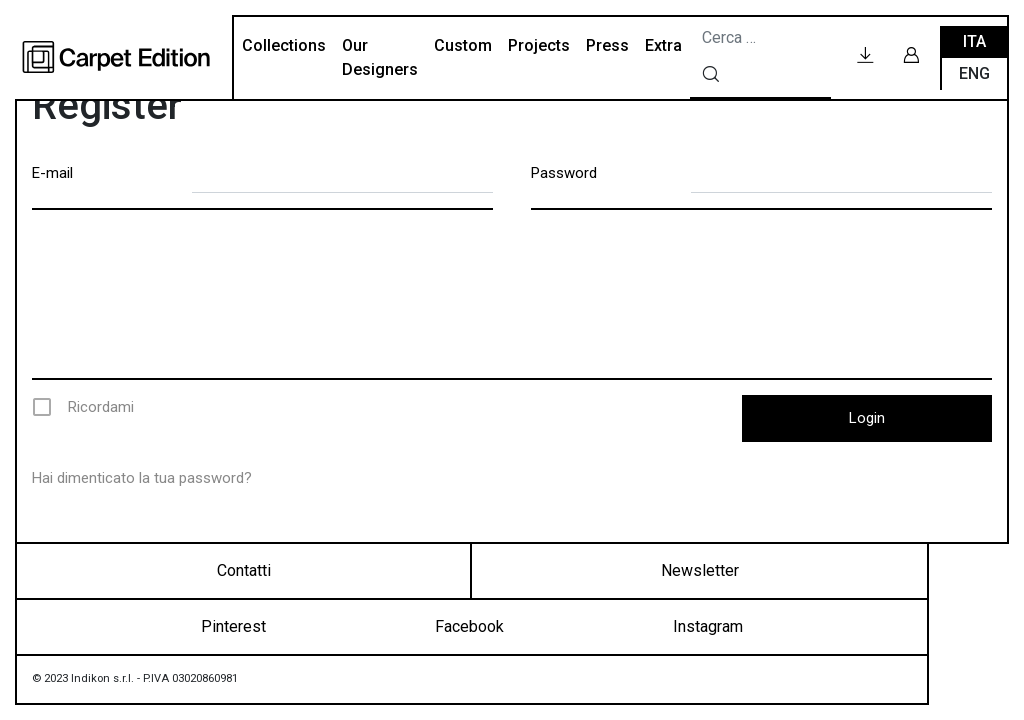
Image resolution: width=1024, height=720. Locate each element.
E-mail (52, 173)
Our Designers (380, 57)
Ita (974, 41)
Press (607, 45)
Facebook (469, 626)
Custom (463, 45)
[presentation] (514, 294)
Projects (539, 45)
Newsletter (700, 570)
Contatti (244, 570)
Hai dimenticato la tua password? (142, 478)
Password (564, 173)
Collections (284, 45)
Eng (974, 73)
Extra (663, 45)
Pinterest (233, 626)
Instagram (708, 626)
